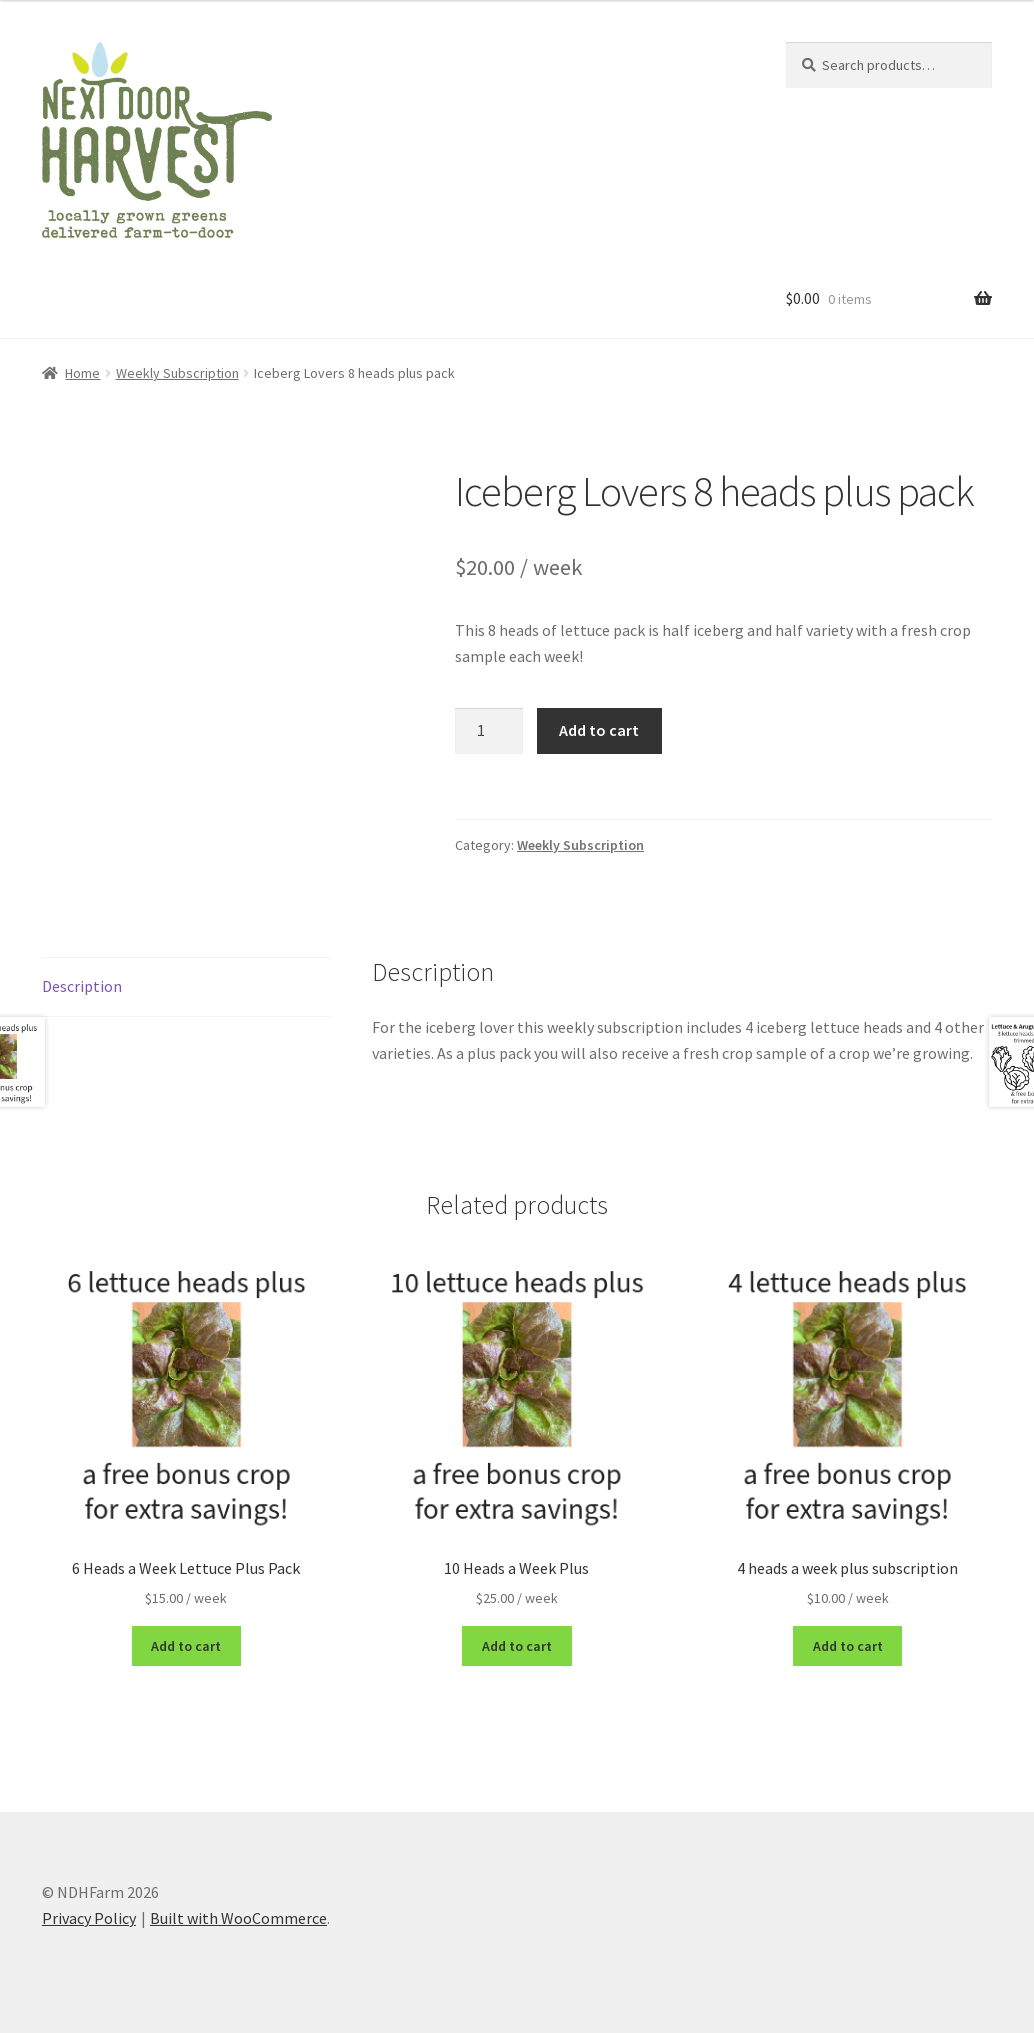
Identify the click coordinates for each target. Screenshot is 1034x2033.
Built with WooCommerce (238, 1918)
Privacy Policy (89, 1918)
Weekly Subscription (177, 373)
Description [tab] (82, 986)
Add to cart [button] (186, 1646)
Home (82, 373)
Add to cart (599, 730)
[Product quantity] (489, 731)
